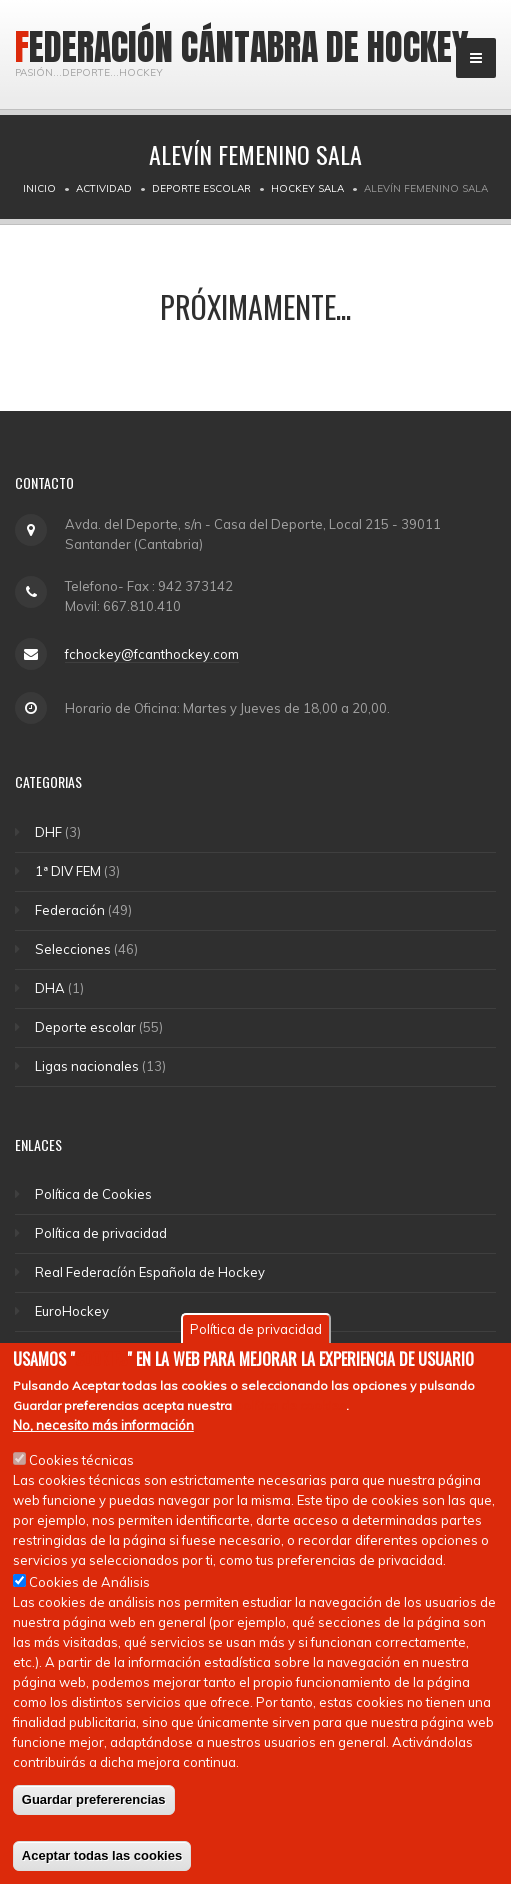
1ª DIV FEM (68, 871)
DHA (50, 988)
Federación (70, 910)
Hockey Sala (307, 188)
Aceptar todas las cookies (102, 1862)
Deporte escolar (201, 188)
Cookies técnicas (81, 1467)
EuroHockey (72, 1311)
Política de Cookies (93, 1194)
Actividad (104, 188)
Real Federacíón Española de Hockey (150, 1272)
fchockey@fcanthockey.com (152, 654)
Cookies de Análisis (89, 1589)
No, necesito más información (103, 1432)
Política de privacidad (101, 1233)
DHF (48, 832)
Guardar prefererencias (94, 1806)
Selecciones (73, 949)
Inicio (39, 188)
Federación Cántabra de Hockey (242, 47)
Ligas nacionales (87, 1066)
